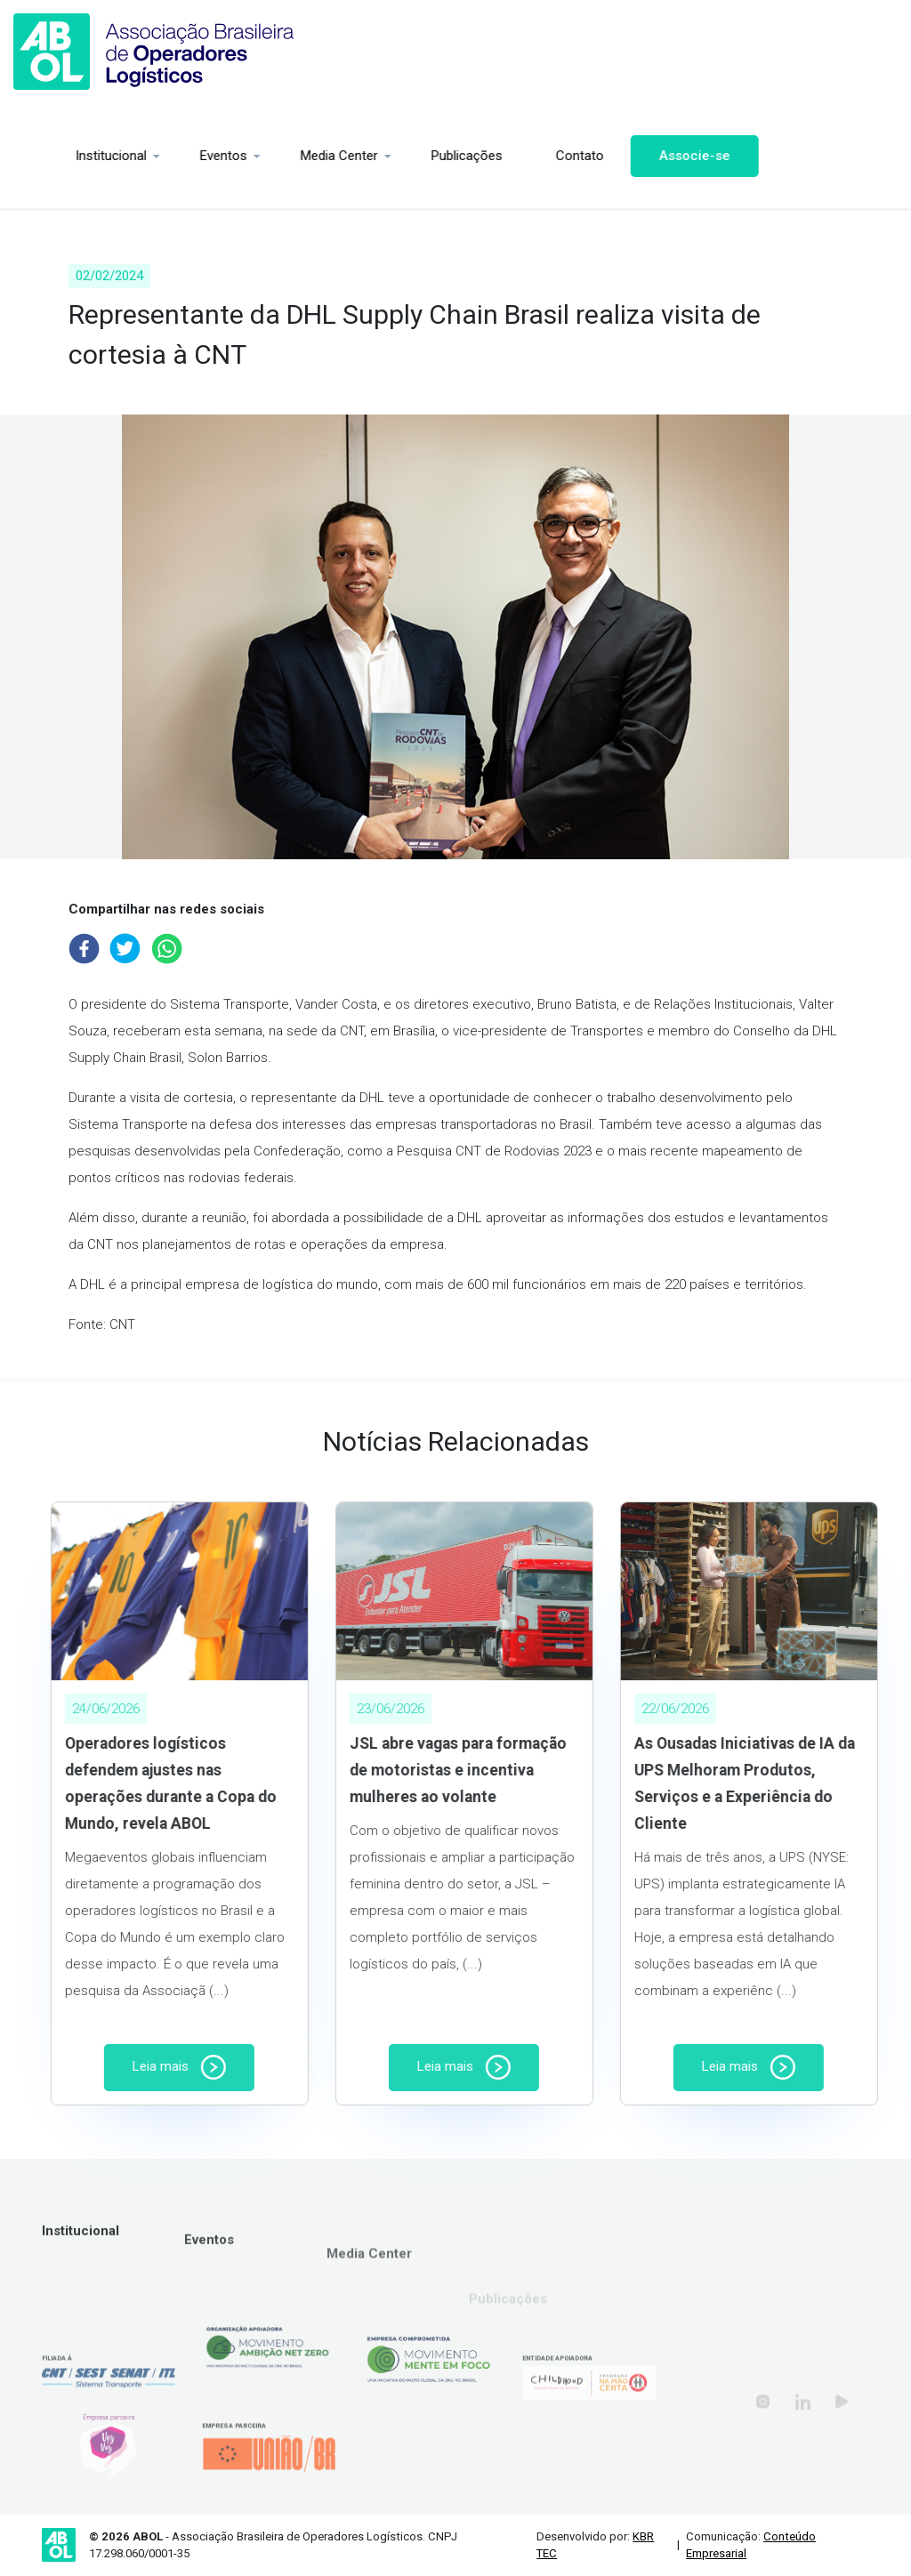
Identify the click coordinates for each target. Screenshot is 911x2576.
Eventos (174, 156)
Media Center (290, 156)
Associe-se (645, 156)
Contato (531, 156)
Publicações (418, 156)
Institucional (62, 156)
